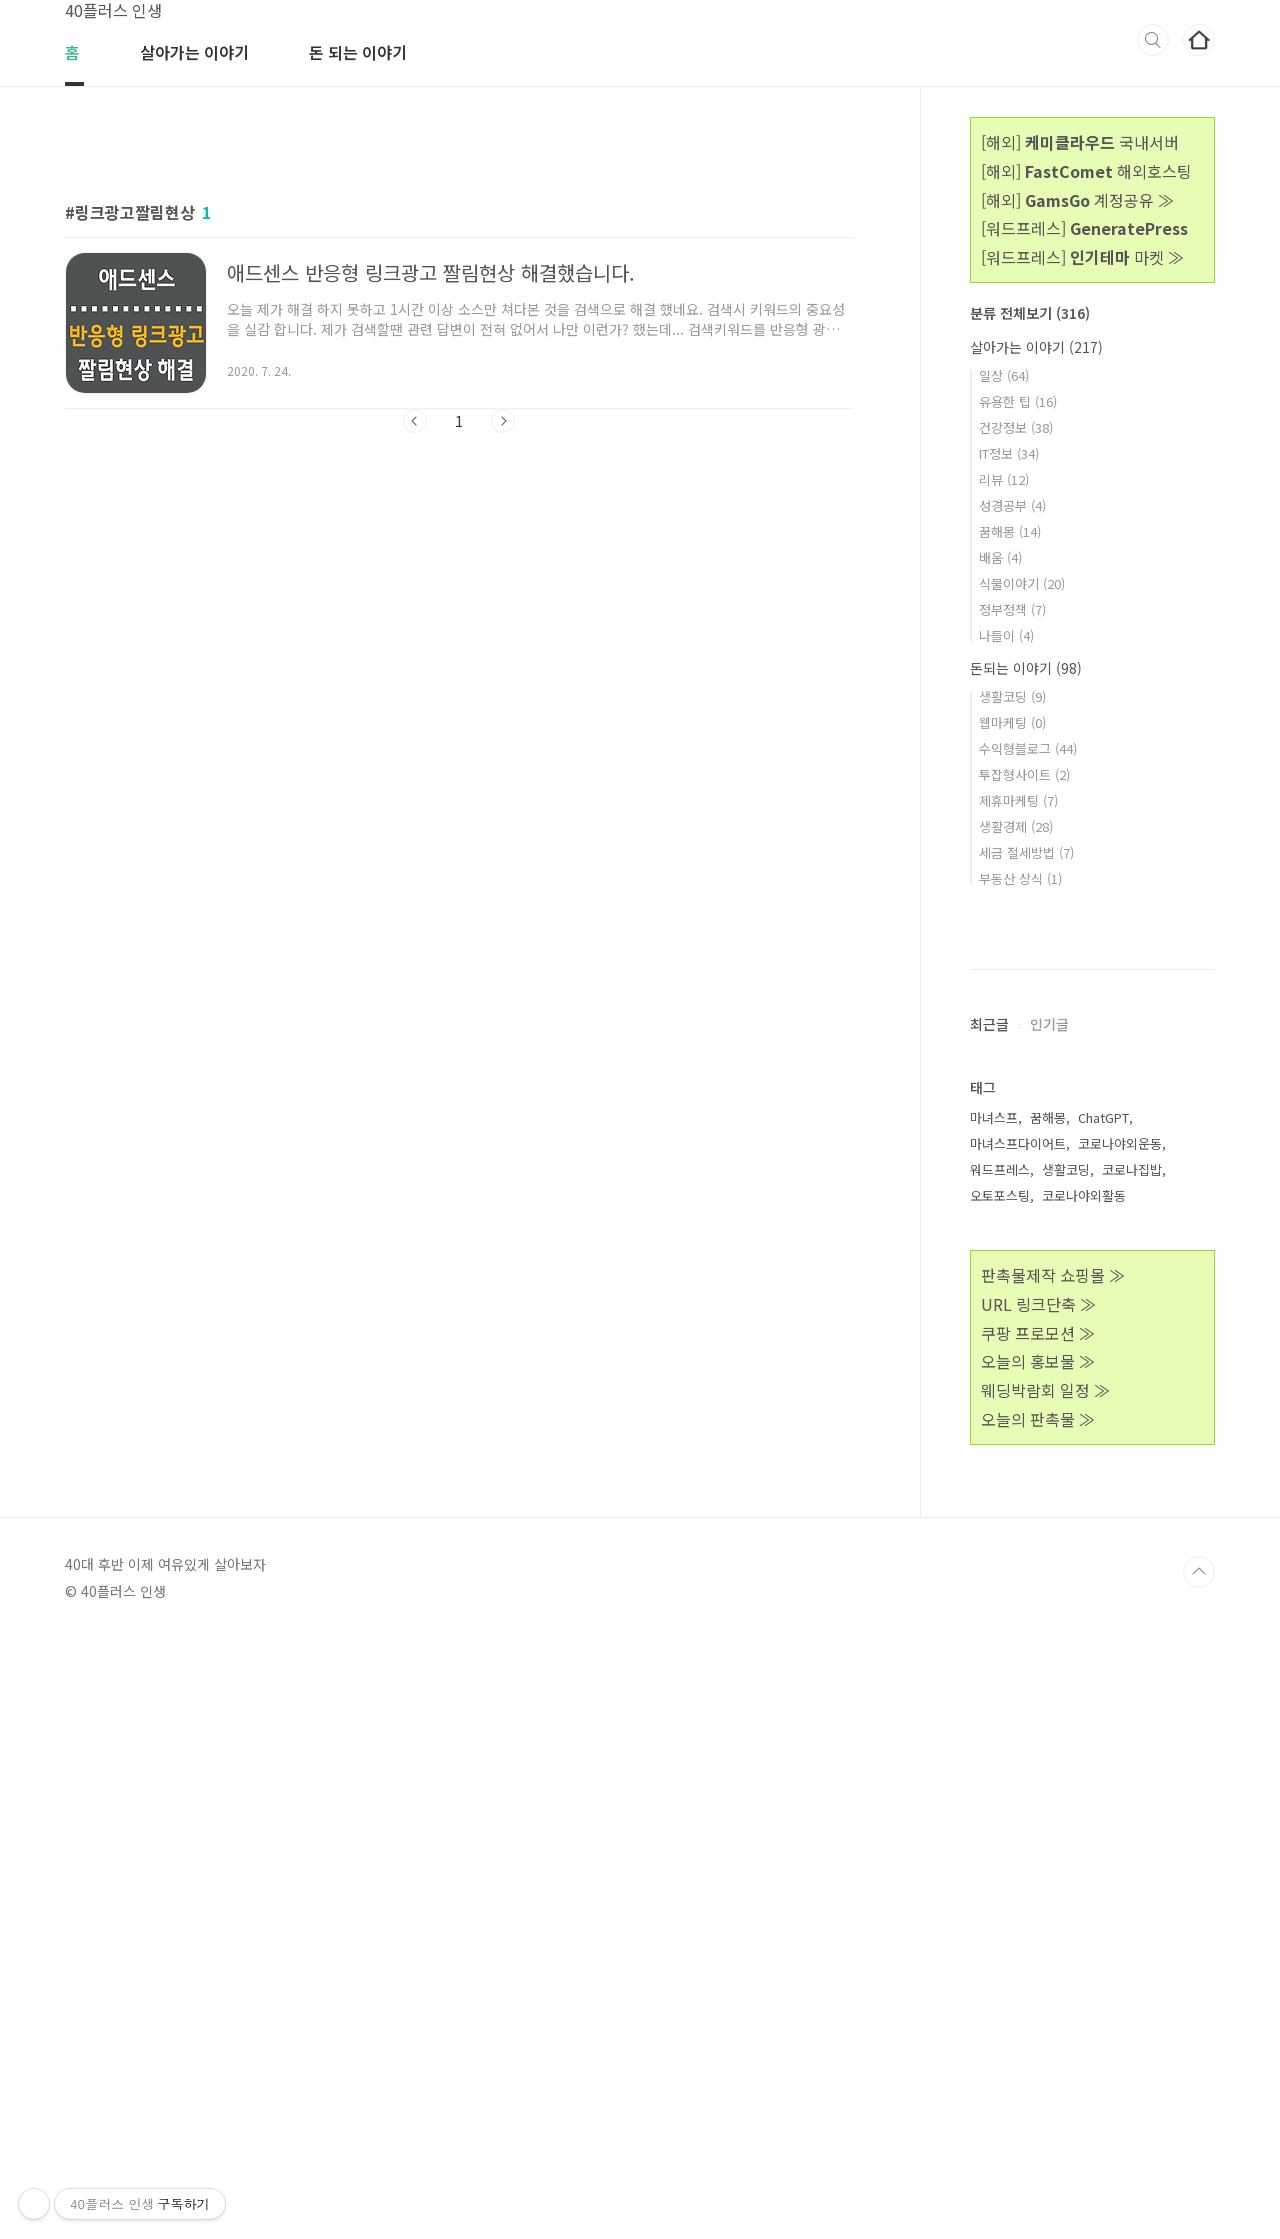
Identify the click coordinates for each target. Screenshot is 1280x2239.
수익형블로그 (1028, 748)
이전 (415, 421)
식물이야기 (1022, 583)
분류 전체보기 (1030, 313)
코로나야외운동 (1120, 1743)
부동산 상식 (1020, 878)
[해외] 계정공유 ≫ (1077, 200)
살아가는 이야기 (194, 52)
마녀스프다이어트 (1018, 1743)
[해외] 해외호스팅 (1086, 171)
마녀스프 (994, 1717)
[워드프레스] (1084, 228)
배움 (1000, 557)
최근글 (989, 1624)
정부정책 (1012, 609)
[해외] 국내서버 (1080, 142)
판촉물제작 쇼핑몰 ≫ (1053, 1875)
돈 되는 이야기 (358, 52)
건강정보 (1016, 427)
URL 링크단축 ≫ (1038, 1904)
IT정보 (1009, 453)
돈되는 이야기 (1026, 668)
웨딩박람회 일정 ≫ (1045, 1990)
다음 (503, 421)
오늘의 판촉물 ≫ (1038, 2019)
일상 (1004, 375)
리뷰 (1004, 479)
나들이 (1006, 635)
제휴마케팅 (1018, 800)
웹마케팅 (1012, 722)
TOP (1199, 2172)
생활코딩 (1012, 696)
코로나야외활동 (1084, 1795)
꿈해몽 (1010, 531)
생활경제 (1016, 826)
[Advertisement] (459, 633)
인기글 (1049, 1624)
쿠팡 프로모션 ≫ (1038, 1933)
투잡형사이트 (1024, 774)
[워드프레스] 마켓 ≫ (1082, 257)
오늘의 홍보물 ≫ (1038, 1961)
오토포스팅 (1000, 1795)
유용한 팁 (1018, 401)
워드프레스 (1000, 1769)
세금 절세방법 (1026, 852)
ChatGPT (1103, 1717)
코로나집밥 (1132, 1769)
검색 (1153, 40)
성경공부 (1012, 505)
